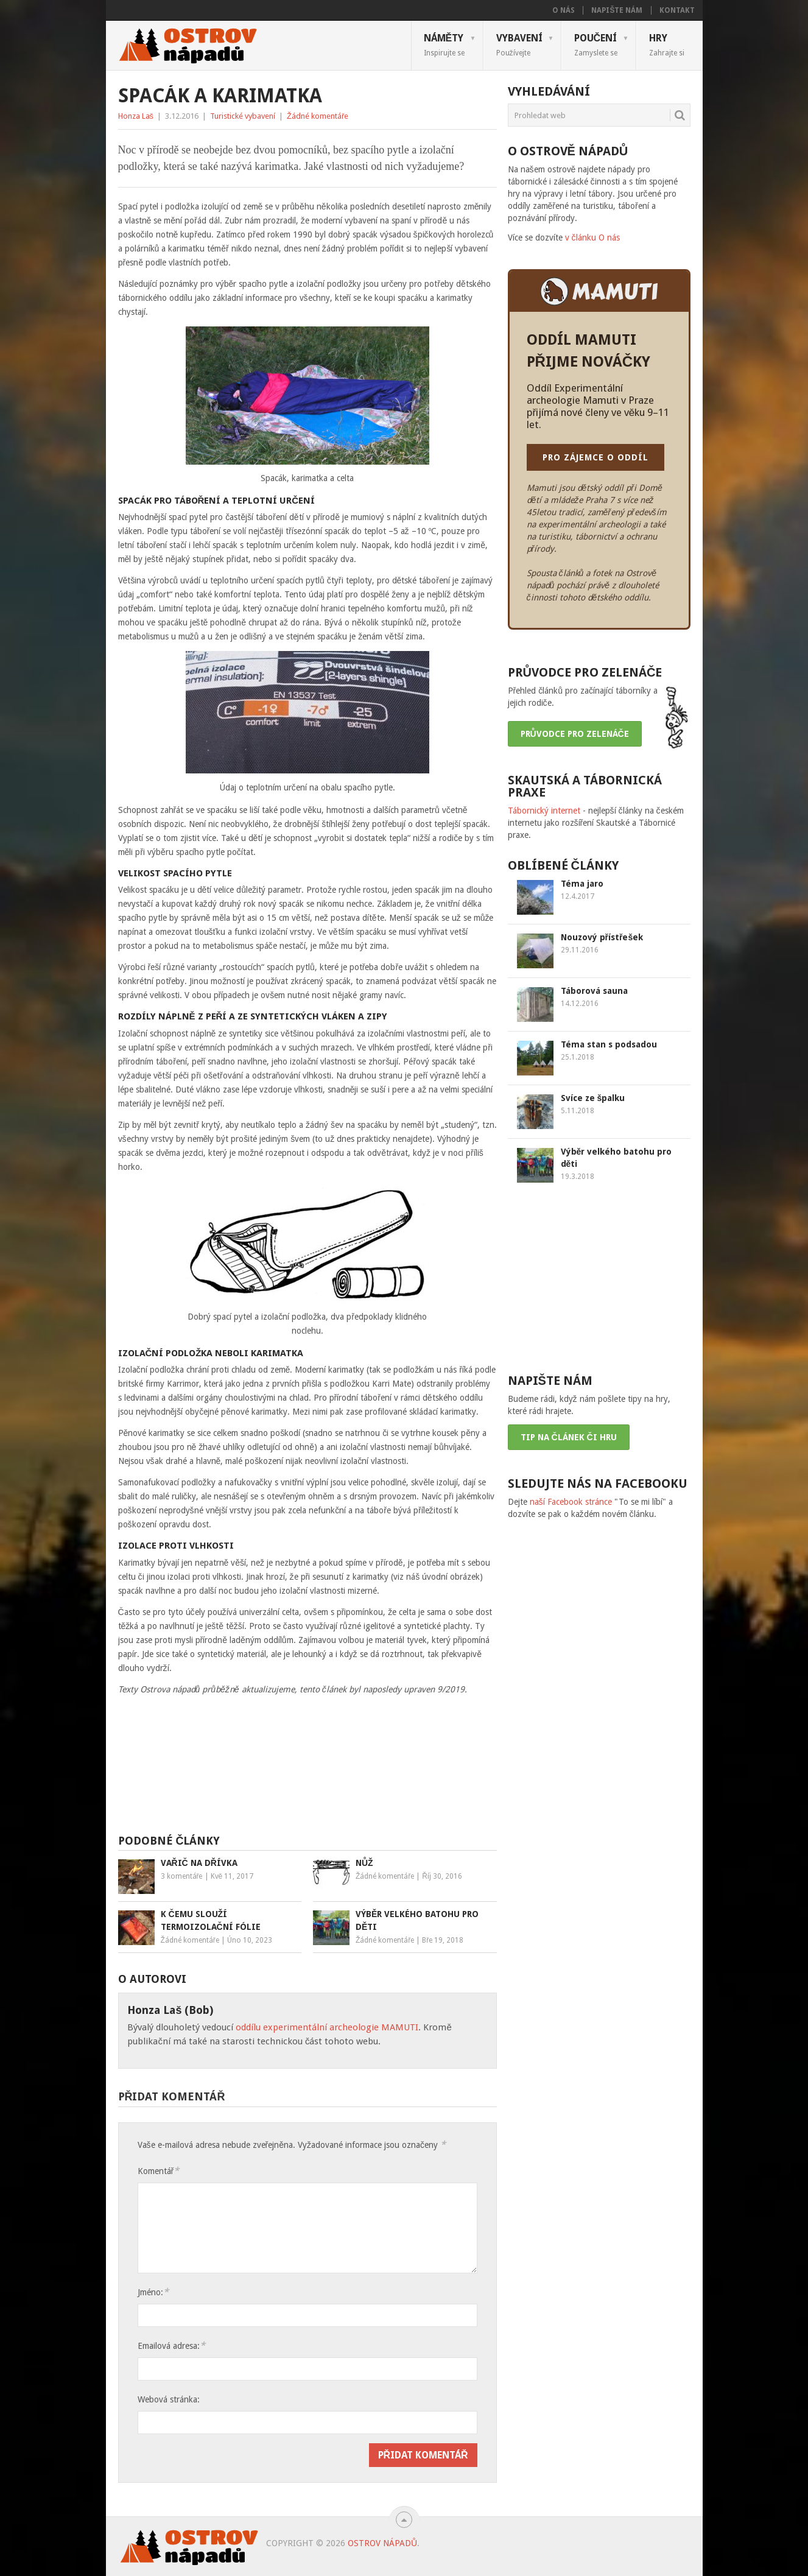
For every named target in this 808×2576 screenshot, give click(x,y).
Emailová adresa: (171, 2345)
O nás (563, 10)
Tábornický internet (544, 810)
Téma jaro (582, 884)
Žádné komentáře (317, 116)
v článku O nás (592, 237)
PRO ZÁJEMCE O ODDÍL (595, 457)
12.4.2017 (577, 896)
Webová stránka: (169, 2399)
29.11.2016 (580, 950)
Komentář (159, 2171)
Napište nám (616, 10)
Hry (666, 44)
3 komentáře (182, 1876)
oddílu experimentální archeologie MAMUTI (327, 2027)
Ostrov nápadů (382, 2543)
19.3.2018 (577, 1176)
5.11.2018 (577, 1111)
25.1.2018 (577, 1057)
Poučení (595, 44)
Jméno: (153, 2292)
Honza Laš (136, 116)
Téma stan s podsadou (609, 1044)
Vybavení (519, 44)
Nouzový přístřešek (602, 937)
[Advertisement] (307, 1769)
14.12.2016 (580, 1003)
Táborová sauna (594, 991)
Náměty (444, 44)
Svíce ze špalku (593, 1098)
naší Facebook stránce (571, 1502)
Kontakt (677, 10)
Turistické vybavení (242, 116)
